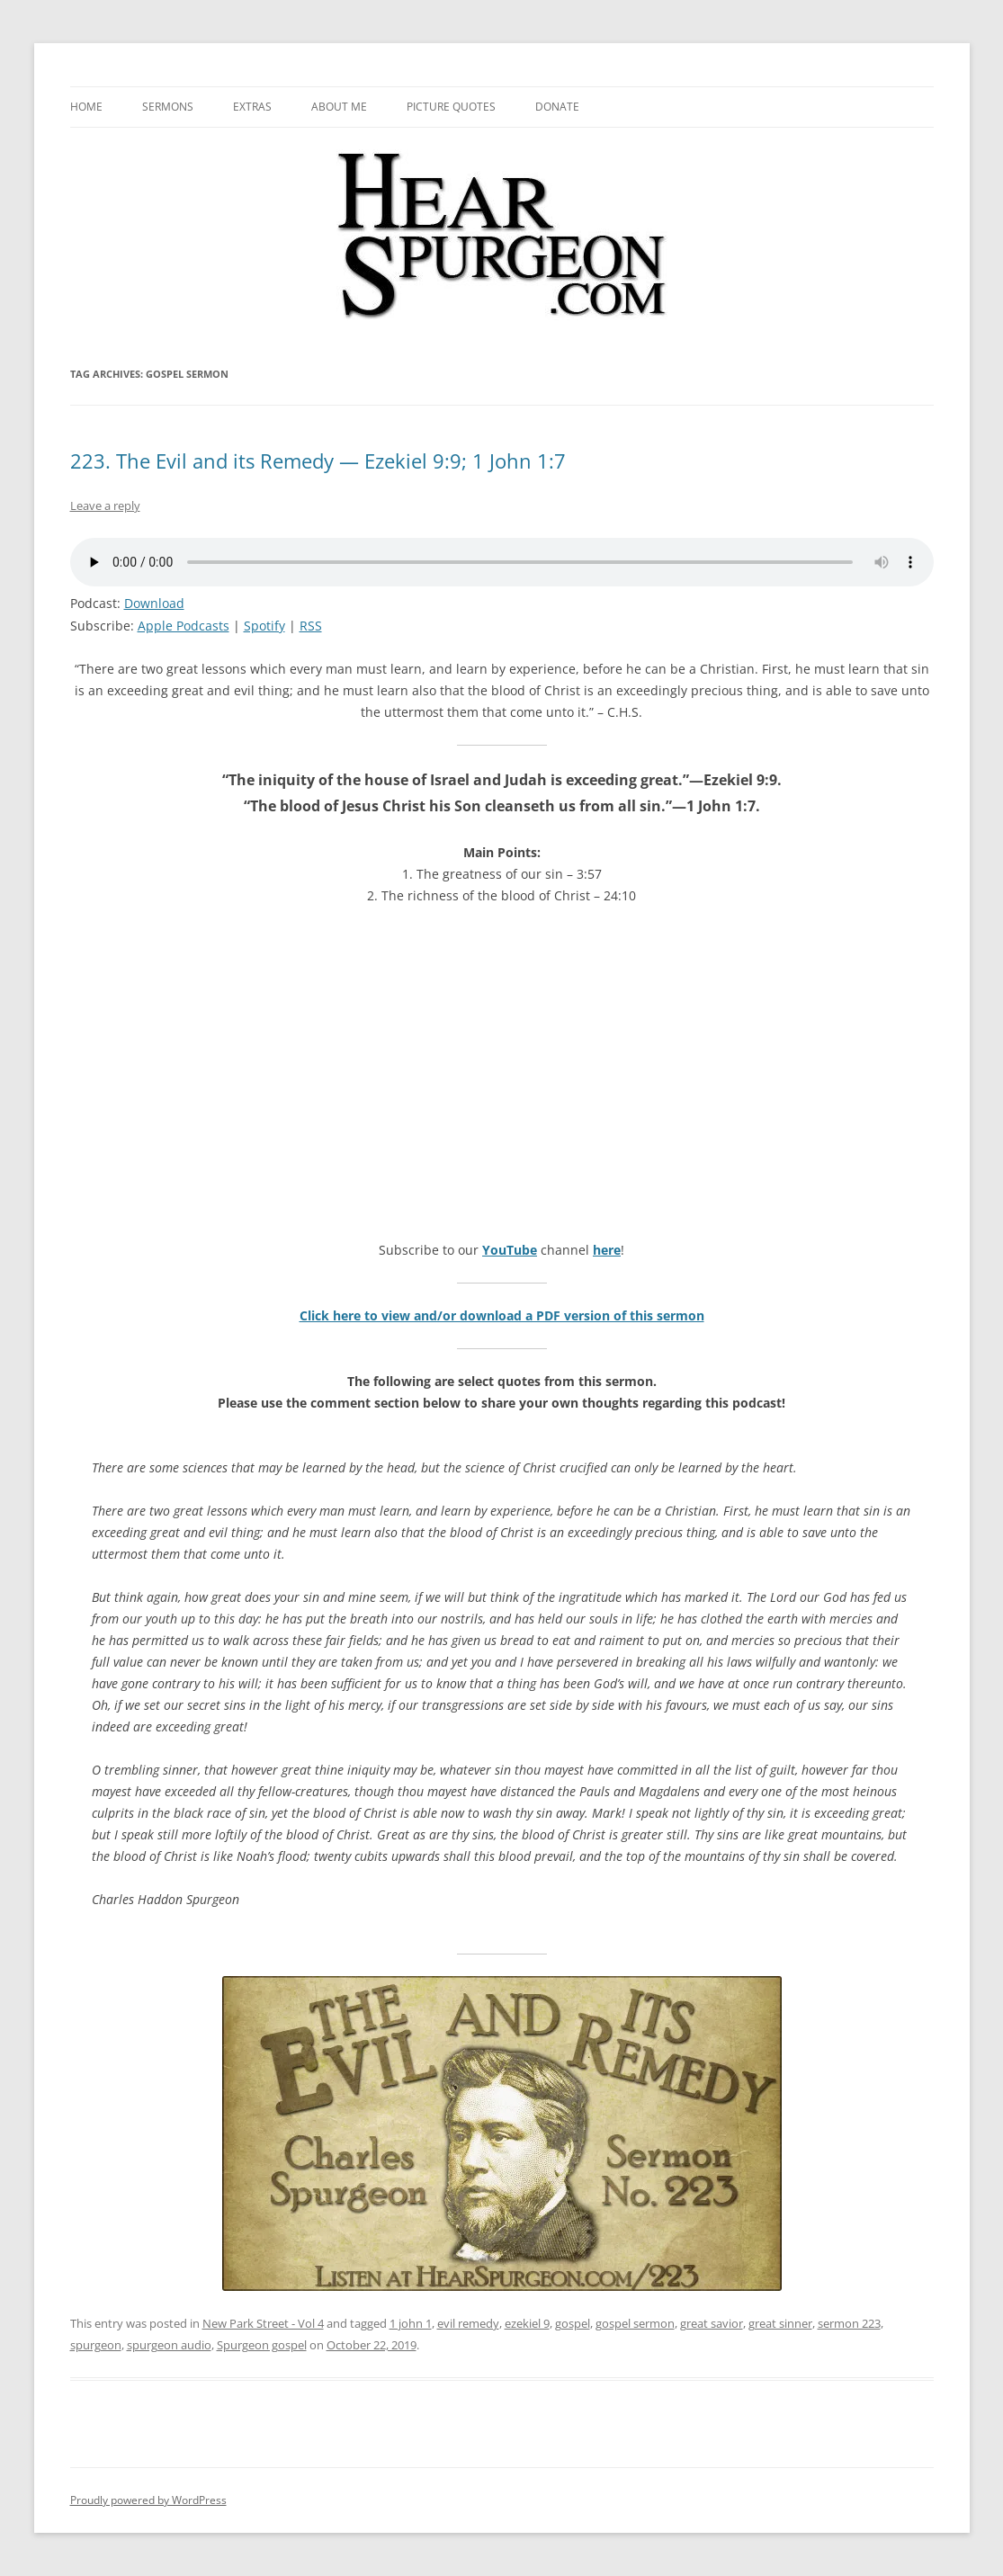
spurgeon (95, 2345)
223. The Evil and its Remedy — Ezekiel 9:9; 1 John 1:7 (318, 460)
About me (339, 106)
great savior (711, 2323)
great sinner (780, 2323)
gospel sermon (635, 2323)
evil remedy (468, 2323)
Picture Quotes (451, 106)
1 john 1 (411, 2323)
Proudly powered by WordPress (148, 2500)
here (607, 1249)
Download (154, 603)
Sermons (167, 106)
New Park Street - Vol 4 (263, 2323)
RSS (311, 625)
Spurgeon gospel (262, 2345)
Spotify (264, 625)
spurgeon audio (169, 2345)
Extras (252, 106)
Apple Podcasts (183, 625)
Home (86, 106)
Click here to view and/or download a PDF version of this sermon (502, 1315)
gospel (572, 2323)
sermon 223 (849, 2323)
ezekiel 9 (527, 2323)
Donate (557, 106)
